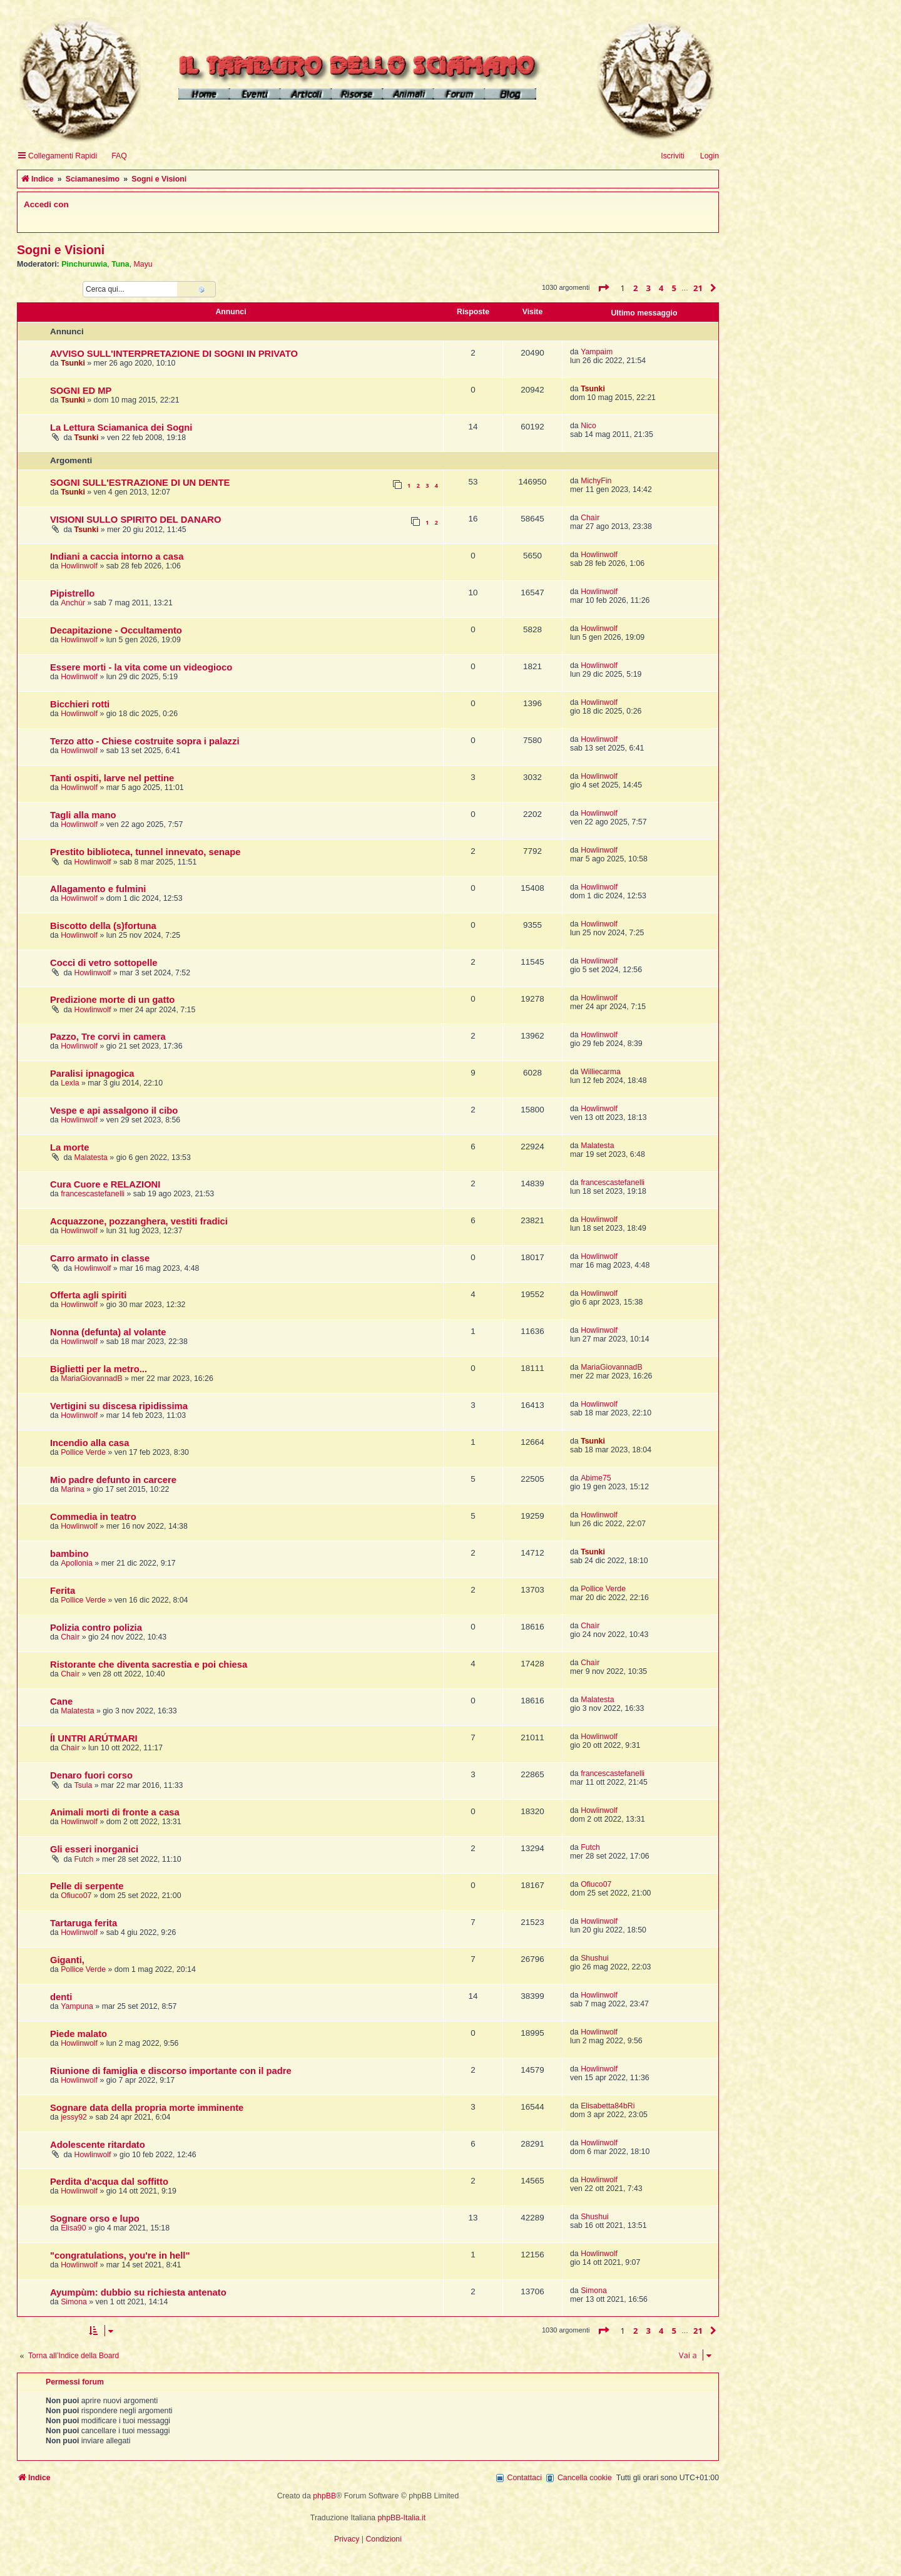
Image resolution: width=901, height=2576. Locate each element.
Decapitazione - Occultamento (116, 630)
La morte (69, 1147)
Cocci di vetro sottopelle (103, 963)
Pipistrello (72, 593)
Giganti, (67, 1960)
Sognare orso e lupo (95, 2219)
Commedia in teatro (93, 1517)
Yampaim (597, 351)
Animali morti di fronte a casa (115, 1812)
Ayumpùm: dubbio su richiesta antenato (138, 2292)
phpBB (324, 2495)
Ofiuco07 (76, 1895)
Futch (84, 1859)
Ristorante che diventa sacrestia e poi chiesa (148, 1665)
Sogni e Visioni (60, 250)
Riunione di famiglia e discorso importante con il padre (171, 2071)
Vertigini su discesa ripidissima (119, 1406)
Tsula (83, 1785)
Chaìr (590, 517)
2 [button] (635, 288)
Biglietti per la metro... (98, 1369)
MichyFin (596, 480)
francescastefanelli (93, 1193)
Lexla (70, 1083)
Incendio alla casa (89, 1443)
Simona (74, 2301)
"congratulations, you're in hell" (120, 2255)
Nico (588, 425)
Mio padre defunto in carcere (113, 1480)
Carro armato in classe (100, 1258)
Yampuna (77, 2006)
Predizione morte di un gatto (112, 1000)
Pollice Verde (83, 1452)
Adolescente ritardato (97, 2145)
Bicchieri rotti (79, 704)
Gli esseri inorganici (94, 1849)
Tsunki (73, 363)
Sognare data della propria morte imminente (146, 2108)
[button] (603, 288)
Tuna (120, 264)
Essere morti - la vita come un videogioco (141, 667)
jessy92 (74, 2117)
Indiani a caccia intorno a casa (116, 557)
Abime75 (596, 1478)
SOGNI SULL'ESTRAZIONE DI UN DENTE (140, 483)
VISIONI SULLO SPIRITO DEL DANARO (135, 520)
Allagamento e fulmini (98, 889)
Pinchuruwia (84, 264)
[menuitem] (113, 156)
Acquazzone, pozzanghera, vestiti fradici (139, 1221)
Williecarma (601, 1071)
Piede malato (78, 2034)
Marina (72, 1489)
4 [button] (661, 288)
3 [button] (648, 288)
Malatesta (91, 1157)
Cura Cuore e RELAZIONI (105, 1184)
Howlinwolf (79, 566)
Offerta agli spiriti (88, 1295)
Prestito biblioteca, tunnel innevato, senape (145, 852)
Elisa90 (73, 2228)
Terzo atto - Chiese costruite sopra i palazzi (145, 741)
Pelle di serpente (86, 1886)
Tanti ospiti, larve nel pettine (112, 778)
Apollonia (77, 1563)
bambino (69, 1554)
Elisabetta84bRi (607, 2105)
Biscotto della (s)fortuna (103, 926)
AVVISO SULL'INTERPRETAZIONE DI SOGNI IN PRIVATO (174, 354)
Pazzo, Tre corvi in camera (108, 1037)
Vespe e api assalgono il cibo (114, 1111)
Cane (61, 1701)
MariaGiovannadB (92, 1378)
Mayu (143, 264)
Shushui (595, 1958)
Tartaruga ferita (83, 1923)
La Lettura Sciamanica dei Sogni (121, 428)
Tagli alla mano (83, 815)
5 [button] (674, 288)
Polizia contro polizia (96, 1628)
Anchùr (73, 602)
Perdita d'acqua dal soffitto (109, 2182)
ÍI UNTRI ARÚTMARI (94, 1738)
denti (61, 1997)
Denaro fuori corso (91, 1775)
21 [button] (698, 288)
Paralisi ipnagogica (92, 1074)
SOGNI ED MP (80, 391)
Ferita (62, 1591)
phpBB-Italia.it (402, 2517)
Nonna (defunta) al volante (108, 1332)
